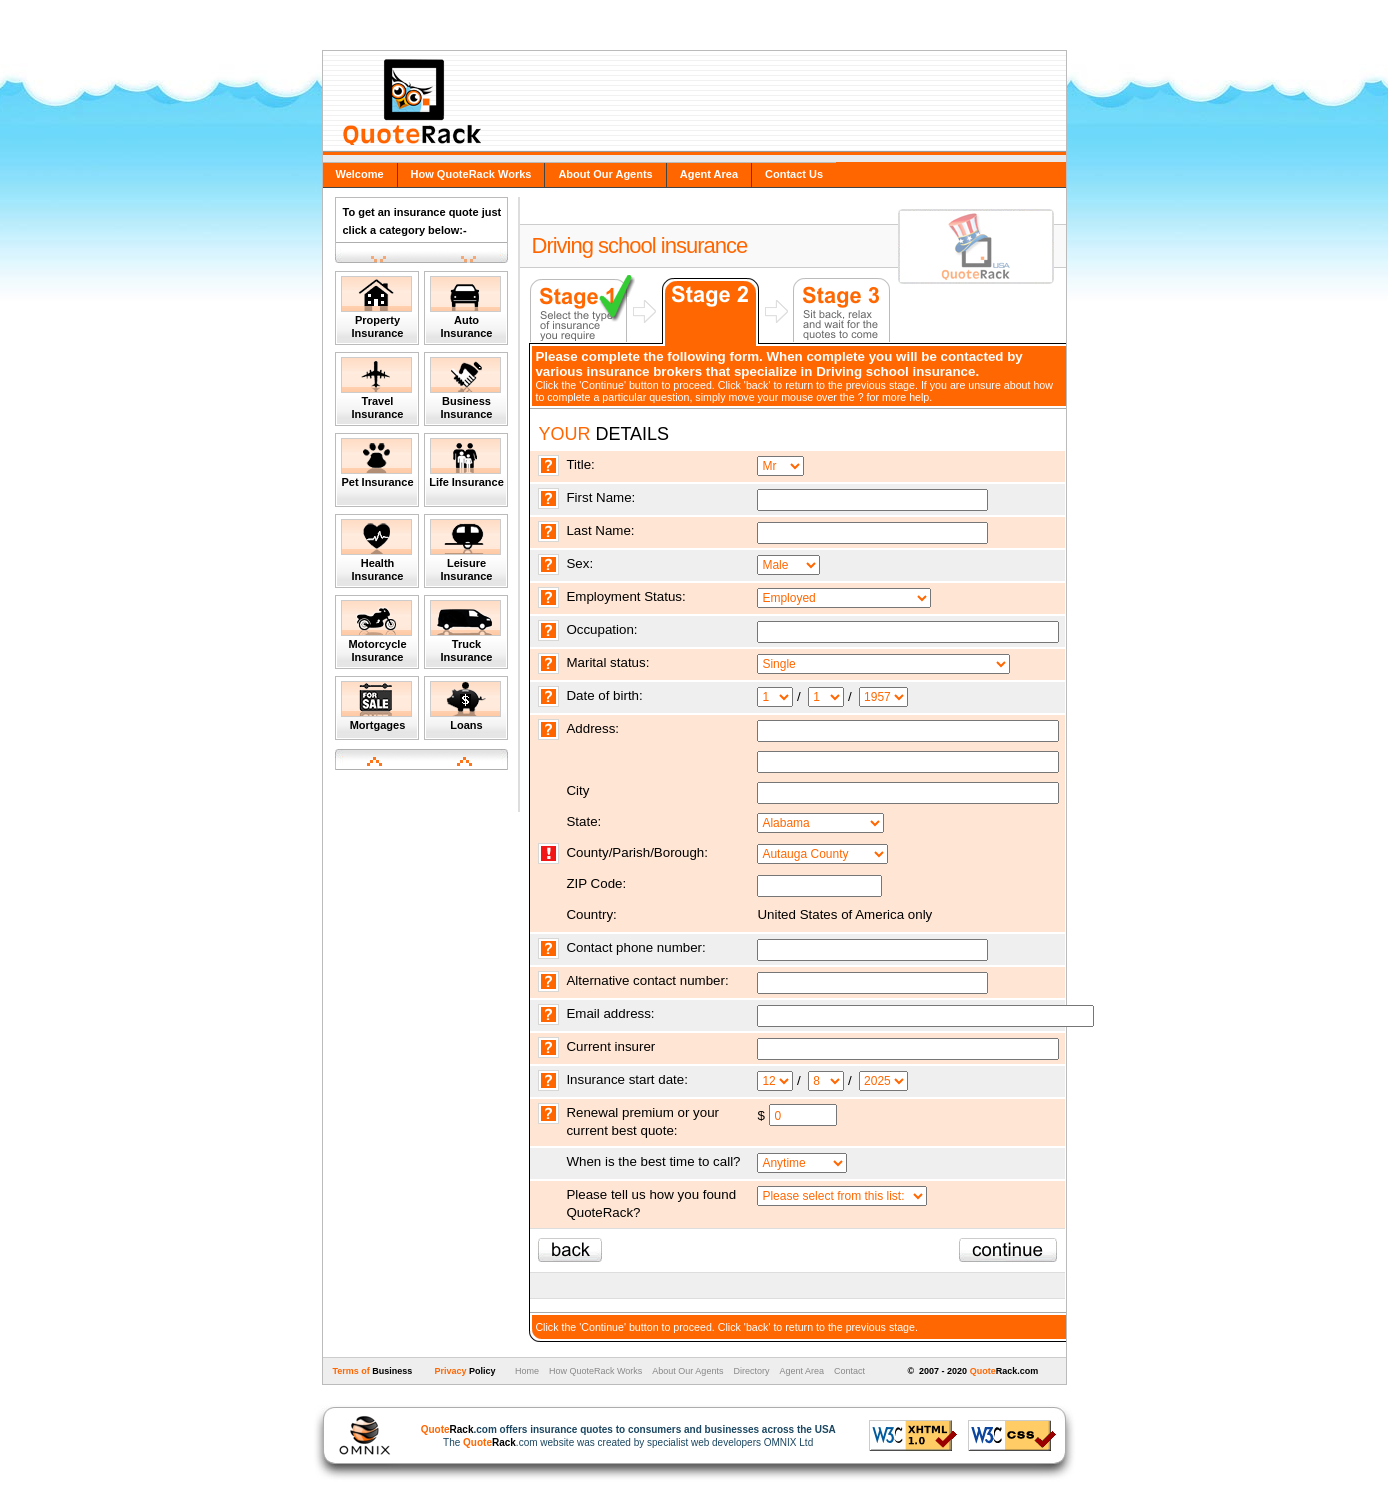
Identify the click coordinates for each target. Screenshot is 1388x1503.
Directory (751, 1371)
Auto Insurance (465, 307)
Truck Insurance (465, 631)
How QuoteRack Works (471, 174)
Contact (849, 1371)
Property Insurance (376, 307)
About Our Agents (605, 174)
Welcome (360, 174)
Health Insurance (376, 550)
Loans (465, 706)
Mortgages (376, 706)
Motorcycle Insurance (376, 631)
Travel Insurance (376, 388)
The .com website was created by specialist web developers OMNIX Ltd (618, 1436)
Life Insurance (466, 463)
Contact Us (794, 174)
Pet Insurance (377, 463)
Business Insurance (465, 388)
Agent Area (709, 174)
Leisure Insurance (465, 550)
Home (525, 1371)
